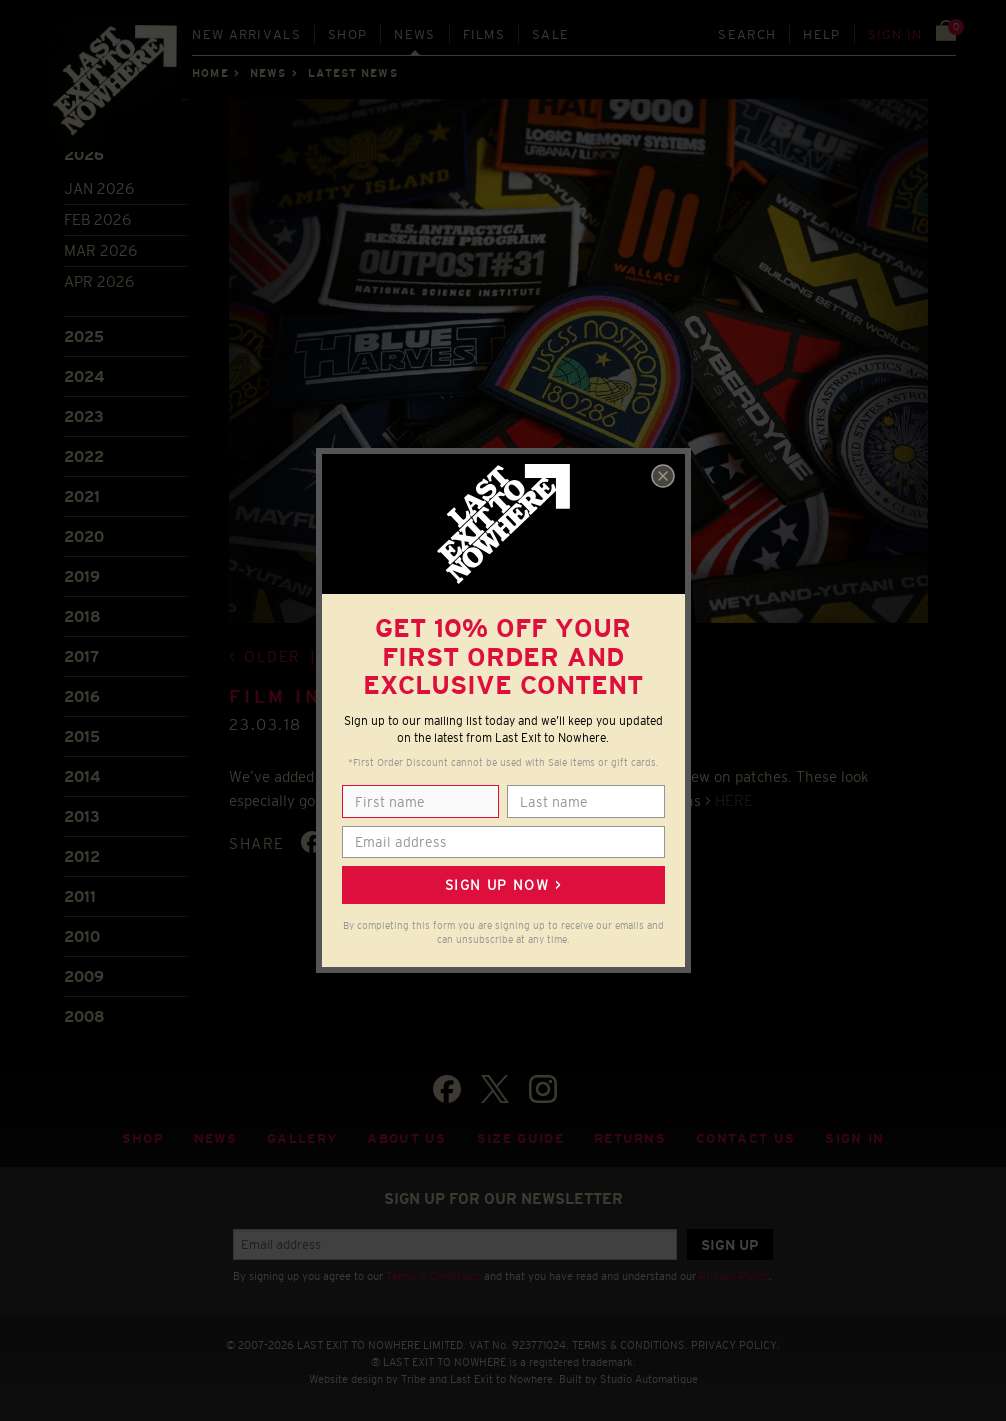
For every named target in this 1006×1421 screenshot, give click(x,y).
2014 (82, 776)
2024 (84, 376)
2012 (82, 856)
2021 (82, 496)
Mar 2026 (100, 250)
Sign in (895, 34)
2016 (82, 696)
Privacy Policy (734, 1276)
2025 (84, 336)
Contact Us (745, 1138)
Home (210, 73)
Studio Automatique (649, 1379)
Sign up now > (503, 885)
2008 (84, 1016)
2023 (84, 416)
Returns (630, 1138)
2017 (81, 656)
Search (747, 34)
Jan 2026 (99, 188)
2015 (82, 736)
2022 (84, 456)
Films (484, 34)
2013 (82, 816)
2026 (84, 154)
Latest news (353, 73)
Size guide (520, 1138)
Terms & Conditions (433, 1276)
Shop (347, 34)
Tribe (413, 1379)
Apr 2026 (99, 281)
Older (272, 656)
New (246, 34)
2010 (82, 936)
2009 (84, 976)
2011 (80, 896)
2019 (82, 576)
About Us (407, 1138)
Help (821, 34)
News (414, 34)
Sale (550, 34)
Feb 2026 (97, 219)
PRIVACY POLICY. (735, 1345)
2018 (82, 616)
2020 (84, 536)
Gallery (302, 1138)
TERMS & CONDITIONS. (630, 1345)
